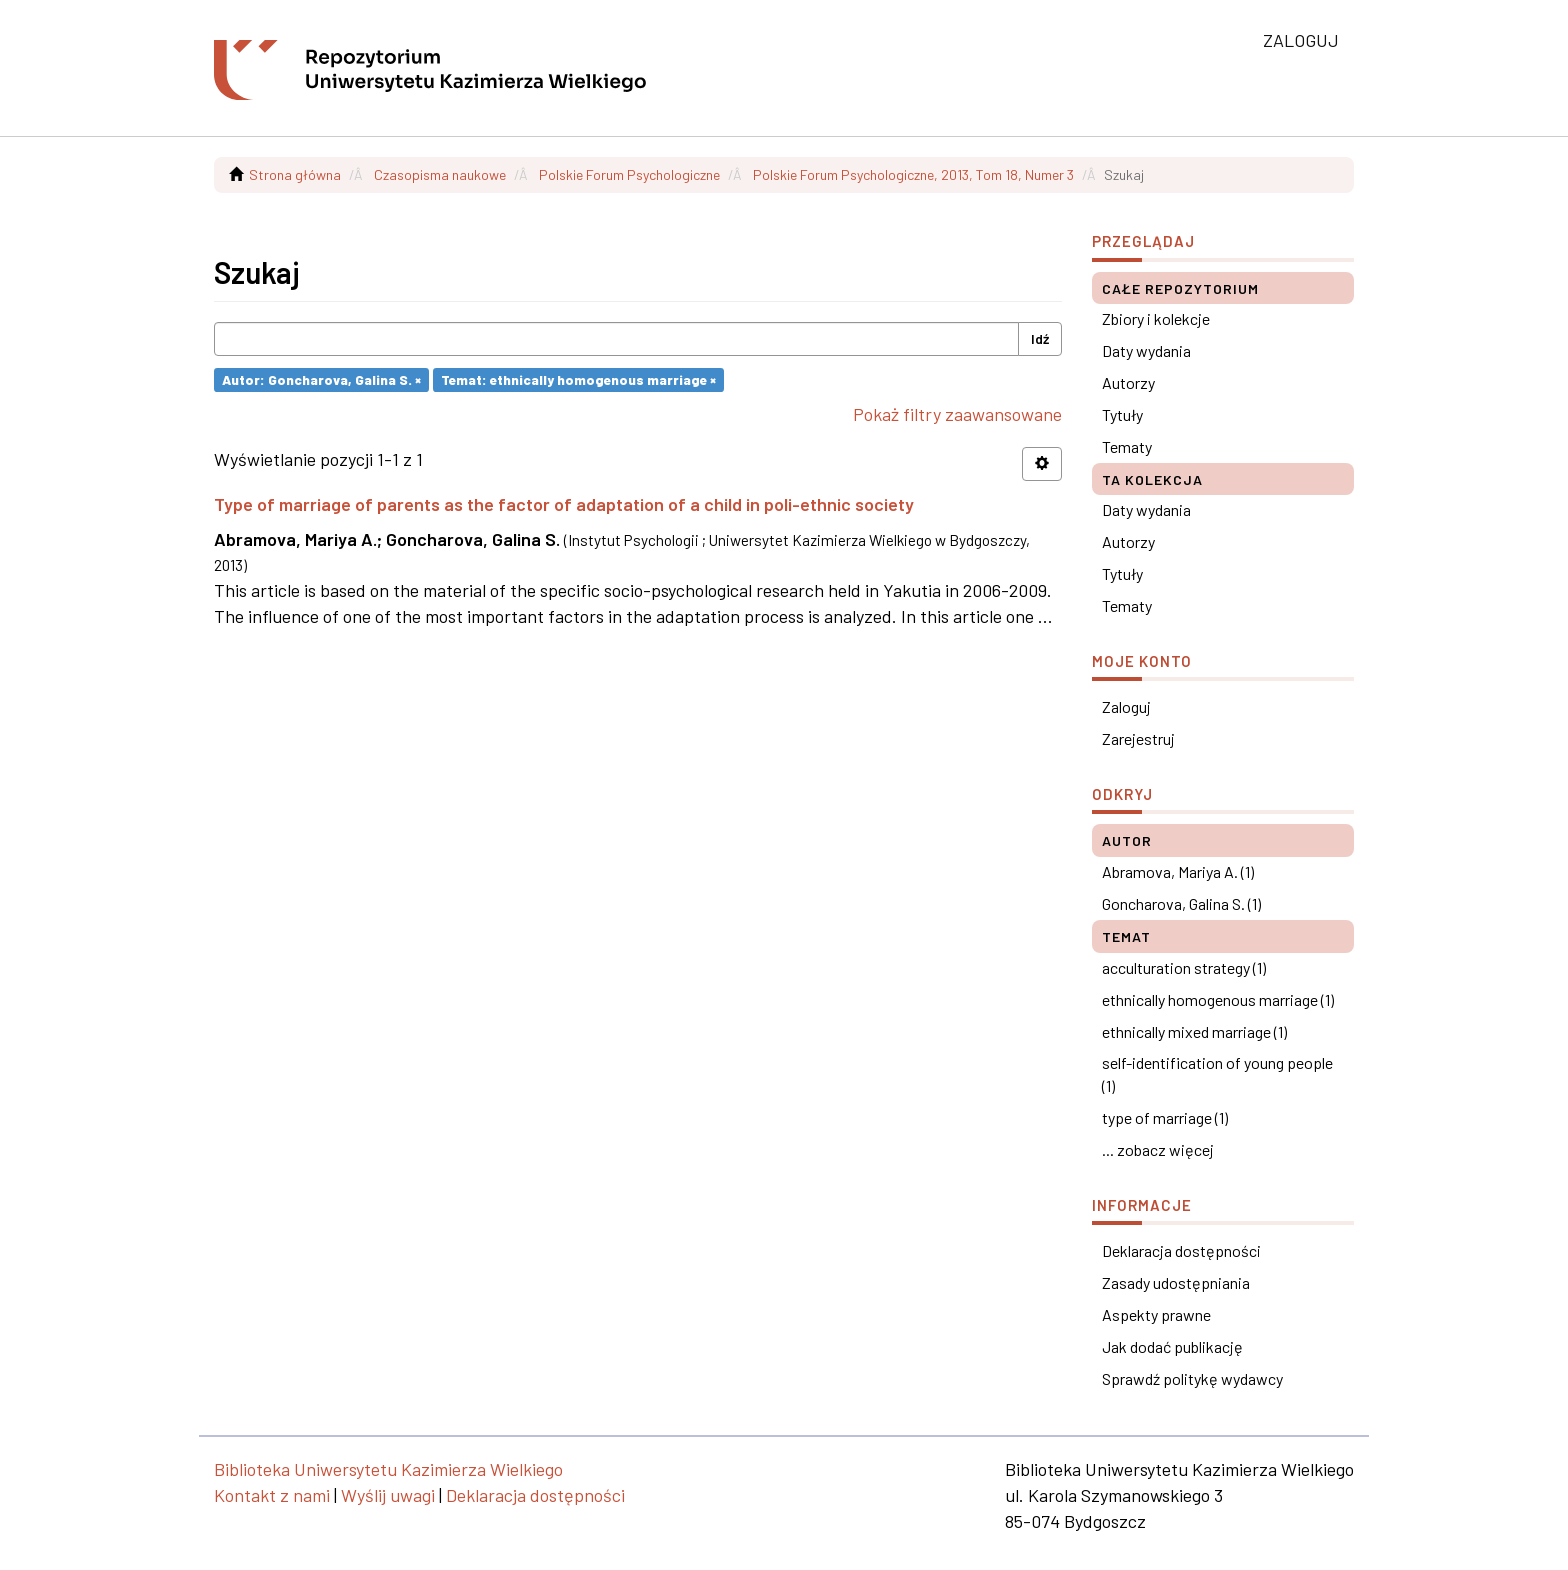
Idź (1040, 338)
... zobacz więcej (1158, 1149)
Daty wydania (1146, 350)
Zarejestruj (1138, 738)
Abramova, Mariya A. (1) (1178, 871)
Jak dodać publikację (1172, 1346)
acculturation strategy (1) (1184, 967)
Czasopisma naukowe (440, 174)
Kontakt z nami (272, 1495)
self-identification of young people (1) (1217, 1074)
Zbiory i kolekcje (1156, 318)
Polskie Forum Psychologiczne (629, 174)
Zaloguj (1126, 706)
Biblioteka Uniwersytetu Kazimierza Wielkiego (388, 1469)
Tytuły (1122, 414)
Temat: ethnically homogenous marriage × (578, 379)
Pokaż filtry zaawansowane (957, 414)
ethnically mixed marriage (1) (1194, 1031)
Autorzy (1128, 382)
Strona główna (295, 174)
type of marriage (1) (1165, 1117)
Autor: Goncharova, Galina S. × (321, 379)
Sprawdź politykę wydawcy (1192, 1378)
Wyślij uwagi (388, 1495)
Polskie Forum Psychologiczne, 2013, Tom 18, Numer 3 (913, 174)
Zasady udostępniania (1176, 1282)
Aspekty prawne (1156, 1314)
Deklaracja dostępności (1181, 1250)
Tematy (1127, 446)
